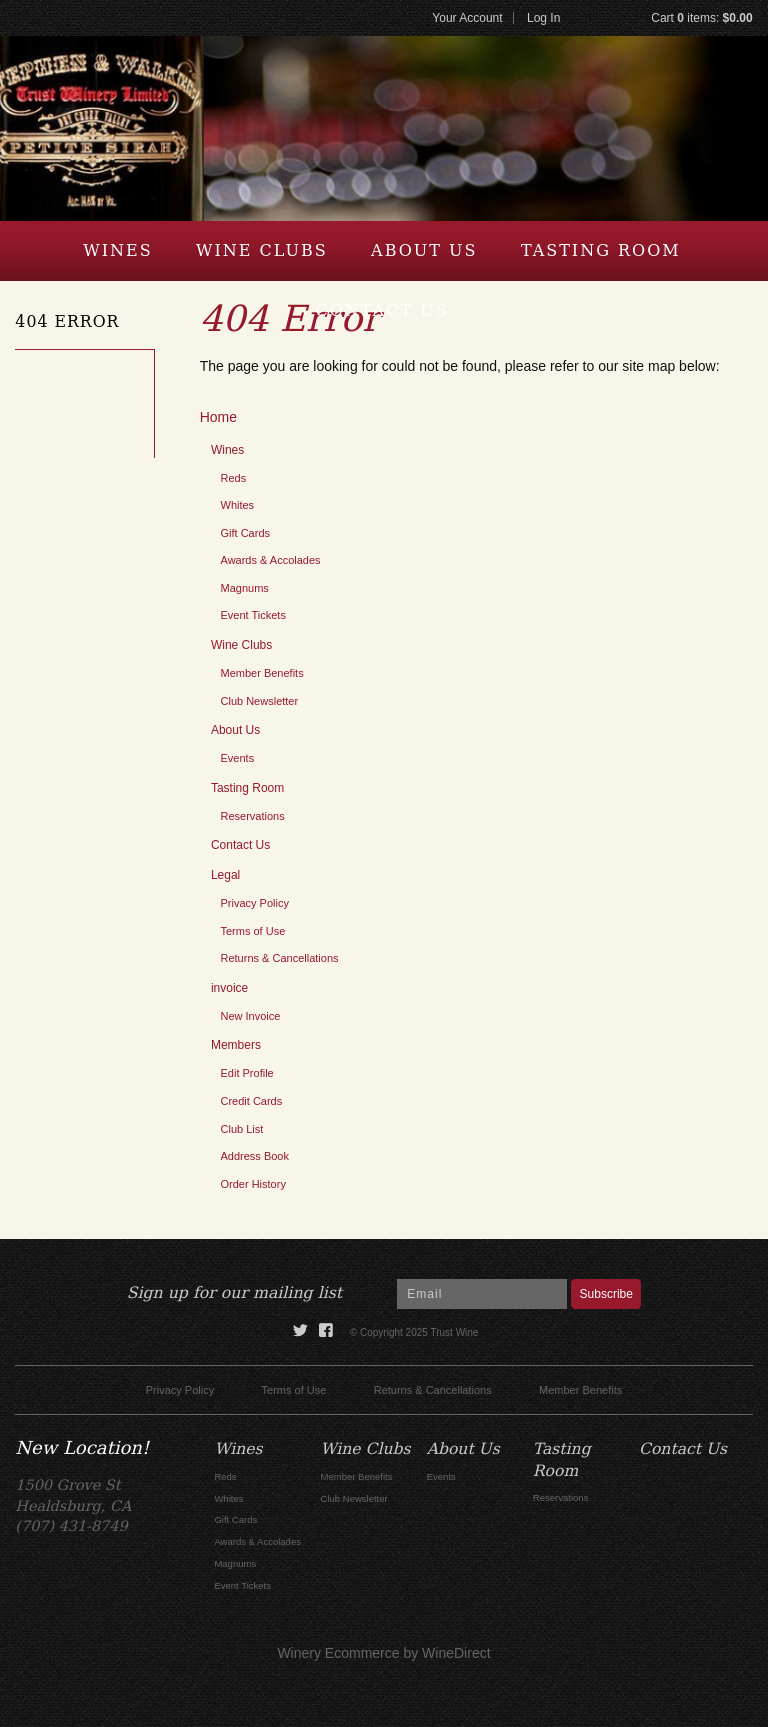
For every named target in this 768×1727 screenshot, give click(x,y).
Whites (238, 505)
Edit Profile (247, 1073)
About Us (424, 250)
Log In (543, 18)
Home (218, 417)
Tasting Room (601, 250)
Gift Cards (246, 533)
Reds (234, 478)
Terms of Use (253, 931)
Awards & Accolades (271, 560)
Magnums (245, 588)
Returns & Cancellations (280, 958)
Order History (253, 1184)
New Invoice (251, 1016)
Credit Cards (252, 1101)
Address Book (255, 1156)
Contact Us (381, 310)
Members (236, 1045)
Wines (117, 250)
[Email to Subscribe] (482, 1294)
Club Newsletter (260, 701)
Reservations (253, 816)
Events (238, 758)
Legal (225, 875)
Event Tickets (253, 615)
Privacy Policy (255, 903)
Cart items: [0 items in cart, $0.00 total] (701, 18)
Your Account (467, 18)
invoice (229, 988)
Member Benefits (262, 673)
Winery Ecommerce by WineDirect (383, 1653)
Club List (242, 1129)
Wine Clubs (262, 250)
